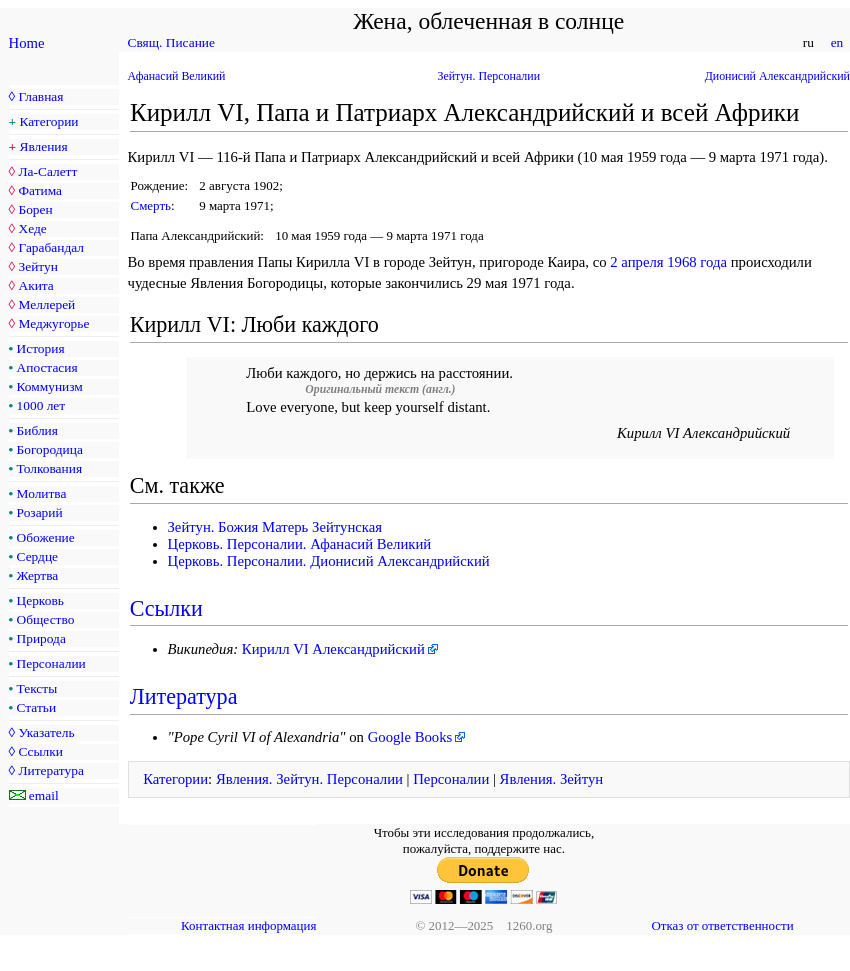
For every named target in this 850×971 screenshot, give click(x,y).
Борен (35, 209)
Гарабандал (50, 247)
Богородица (50, 449)
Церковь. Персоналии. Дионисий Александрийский (329, 561)
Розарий (40, 512)
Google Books (410, 737)
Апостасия (47, 367)
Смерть (151, 205)
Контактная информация (248, 925)
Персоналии (51, 663)
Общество (46, 619)
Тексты (37, 688)
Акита (35, 285)
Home (27, 43)
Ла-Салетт (47, 171)
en (836, 42)
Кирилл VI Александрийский (333, 649)
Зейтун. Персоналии (488, 76)
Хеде (32, 228)
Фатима (40, 190)
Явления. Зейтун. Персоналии (309, 779)
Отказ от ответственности (722, 925)
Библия (37, 430)
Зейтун (37, 266)
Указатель (46, 732)
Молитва (42, 493)
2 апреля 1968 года (668, 262)
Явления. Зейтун (552, 779)
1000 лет (41, 405)
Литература (50, 770)
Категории (49, 121)
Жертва (38, 575)
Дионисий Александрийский (777, 76)
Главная (40, 96)
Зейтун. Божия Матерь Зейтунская (275, 527)
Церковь (40, 600)
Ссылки (40, 751)
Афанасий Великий (177, 76)
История (41, 348)
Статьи (37, 707)
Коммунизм (50, 386)
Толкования (49, 468)
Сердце (37, 556)
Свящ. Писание (171, 42)
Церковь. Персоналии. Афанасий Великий (300, 544)
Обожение (46, 537)
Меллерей (46, 304)
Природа (41, 638)
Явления (44, 146)
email (44, 795)
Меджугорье (53, 323)
